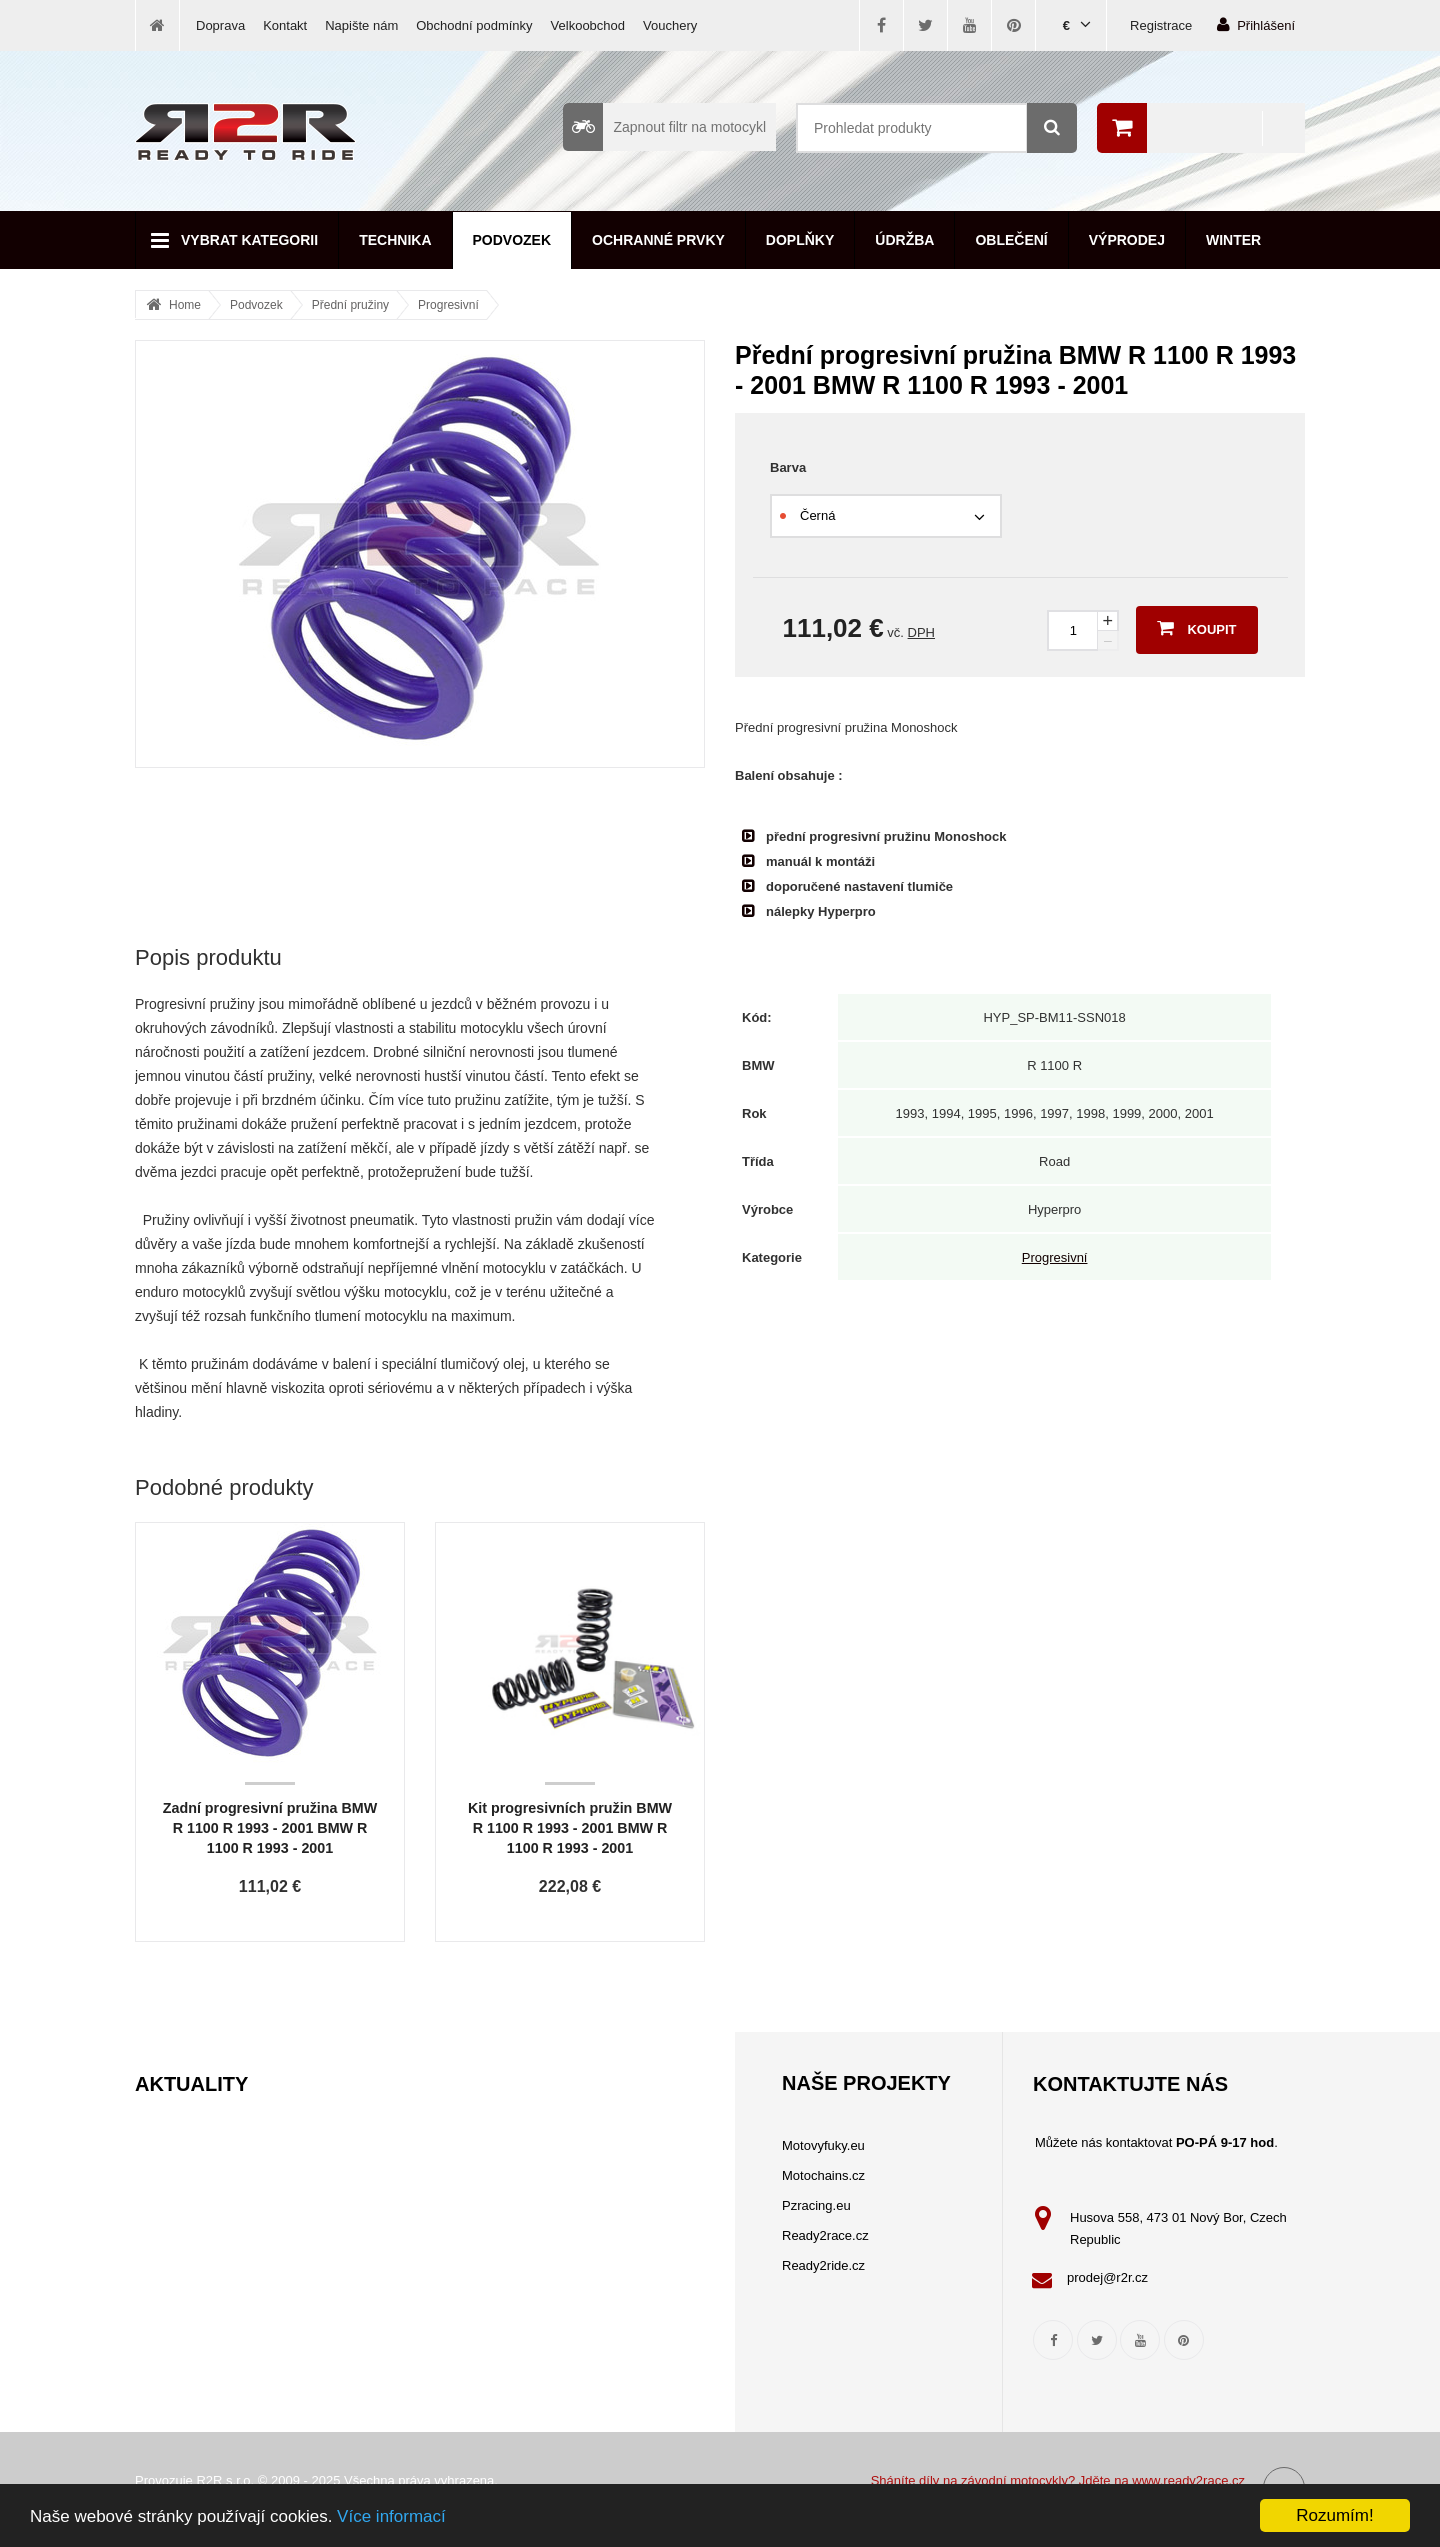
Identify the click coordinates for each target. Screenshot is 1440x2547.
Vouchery (670, 25)
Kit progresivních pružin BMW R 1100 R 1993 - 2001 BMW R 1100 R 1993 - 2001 (570, 1828)
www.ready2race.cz (1188, 2480)
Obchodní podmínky (474, 25)
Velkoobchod (588, 25)
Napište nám (361, 25)
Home (185, 305)
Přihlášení (1256, 24)
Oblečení (1011, 240)
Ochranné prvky (658, 240)
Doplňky (800, 240)
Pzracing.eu (816, 2205)
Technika (395, 240)
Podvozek (512, 240)
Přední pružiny (350, 305)
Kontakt (285, 25)
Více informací (391, 2516)
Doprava (220, 25)
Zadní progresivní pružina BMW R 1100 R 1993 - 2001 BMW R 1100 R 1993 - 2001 (270, 1828)
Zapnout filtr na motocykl (664, 127)
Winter (1233, 240)
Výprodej (1127, 240)
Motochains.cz (823, 2175)
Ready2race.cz (825, 2235)
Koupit (1196, 628)
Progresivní (448, 305)
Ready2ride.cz (823, 2265)
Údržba (904, 240)
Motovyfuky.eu (823, 2145)
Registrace (1161, 25)
